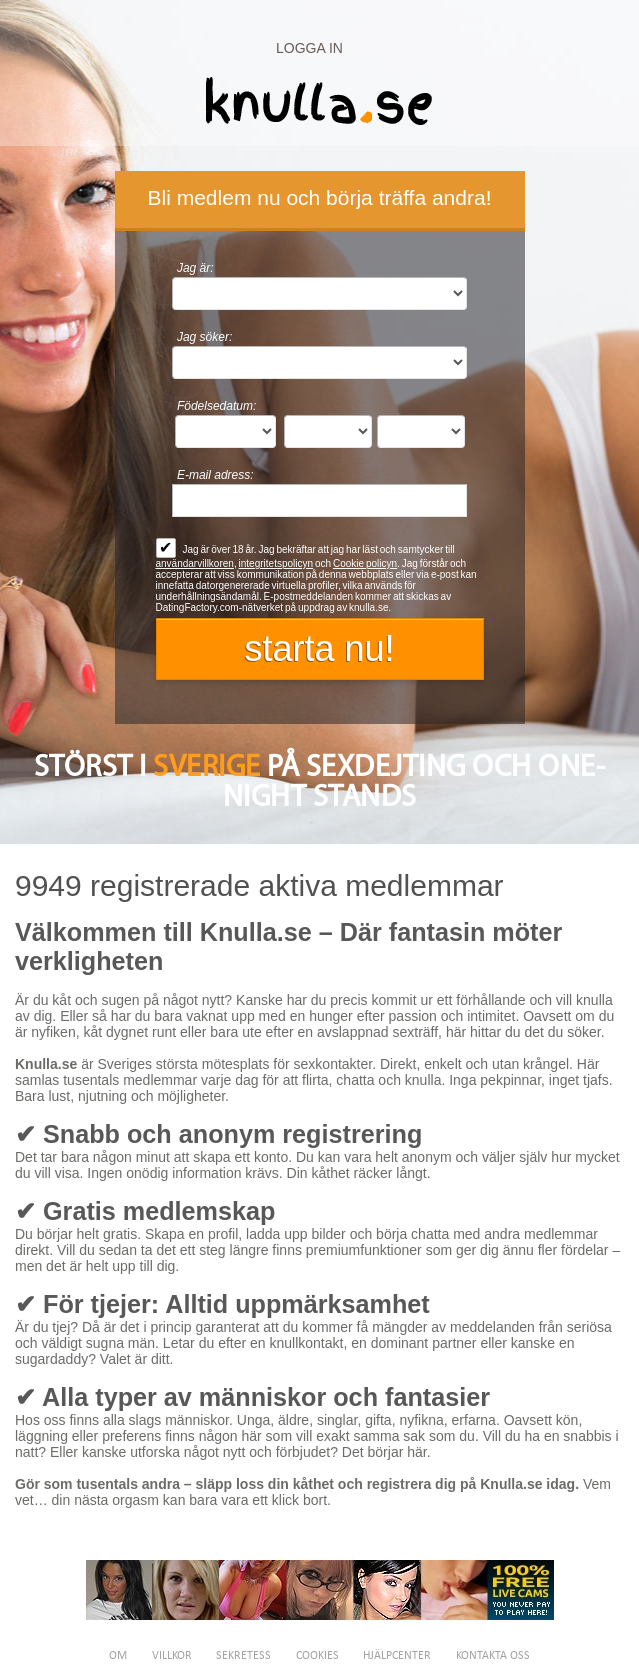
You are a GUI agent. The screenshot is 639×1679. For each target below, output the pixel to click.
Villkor (172, 1656)
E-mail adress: (215, 475)
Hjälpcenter (397, 1656)
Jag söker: (204, 337)
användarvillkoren (195, 563)
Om (118, 1656)
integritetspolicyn (276, 563)
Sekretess (243, 1656)
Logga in (309, 48)
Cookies (317, 1656)
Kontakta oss (493, 1656)
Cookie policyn (365, 563)
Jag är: (195, 268)
